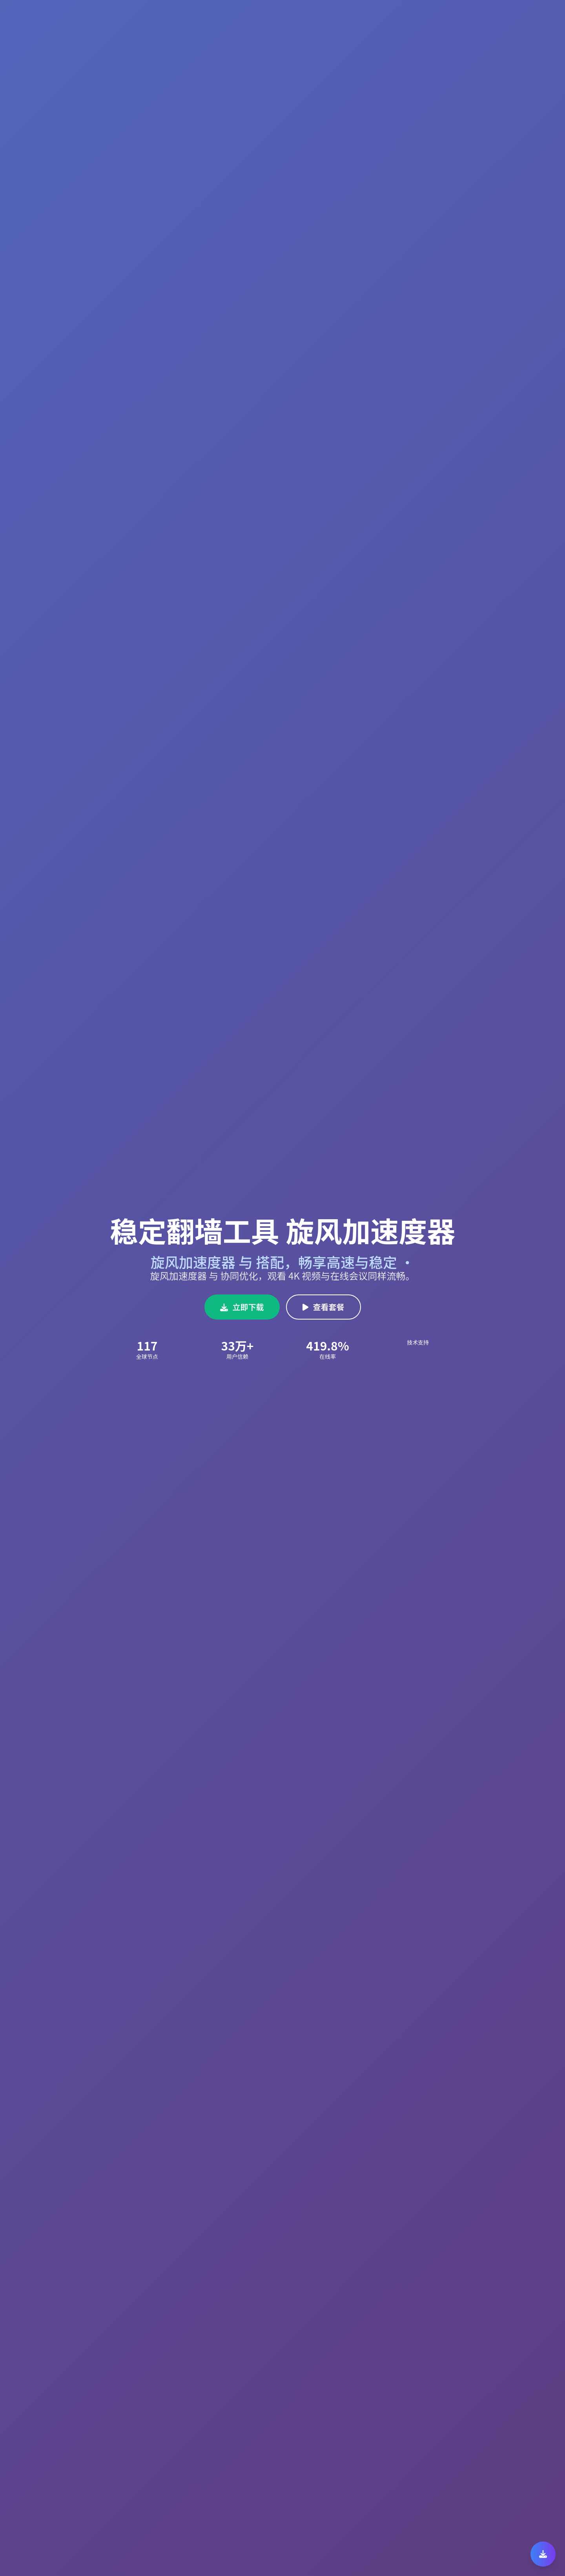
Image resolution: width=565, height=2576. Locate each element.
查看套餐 (323, 1307)
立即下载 (242, 1307)
